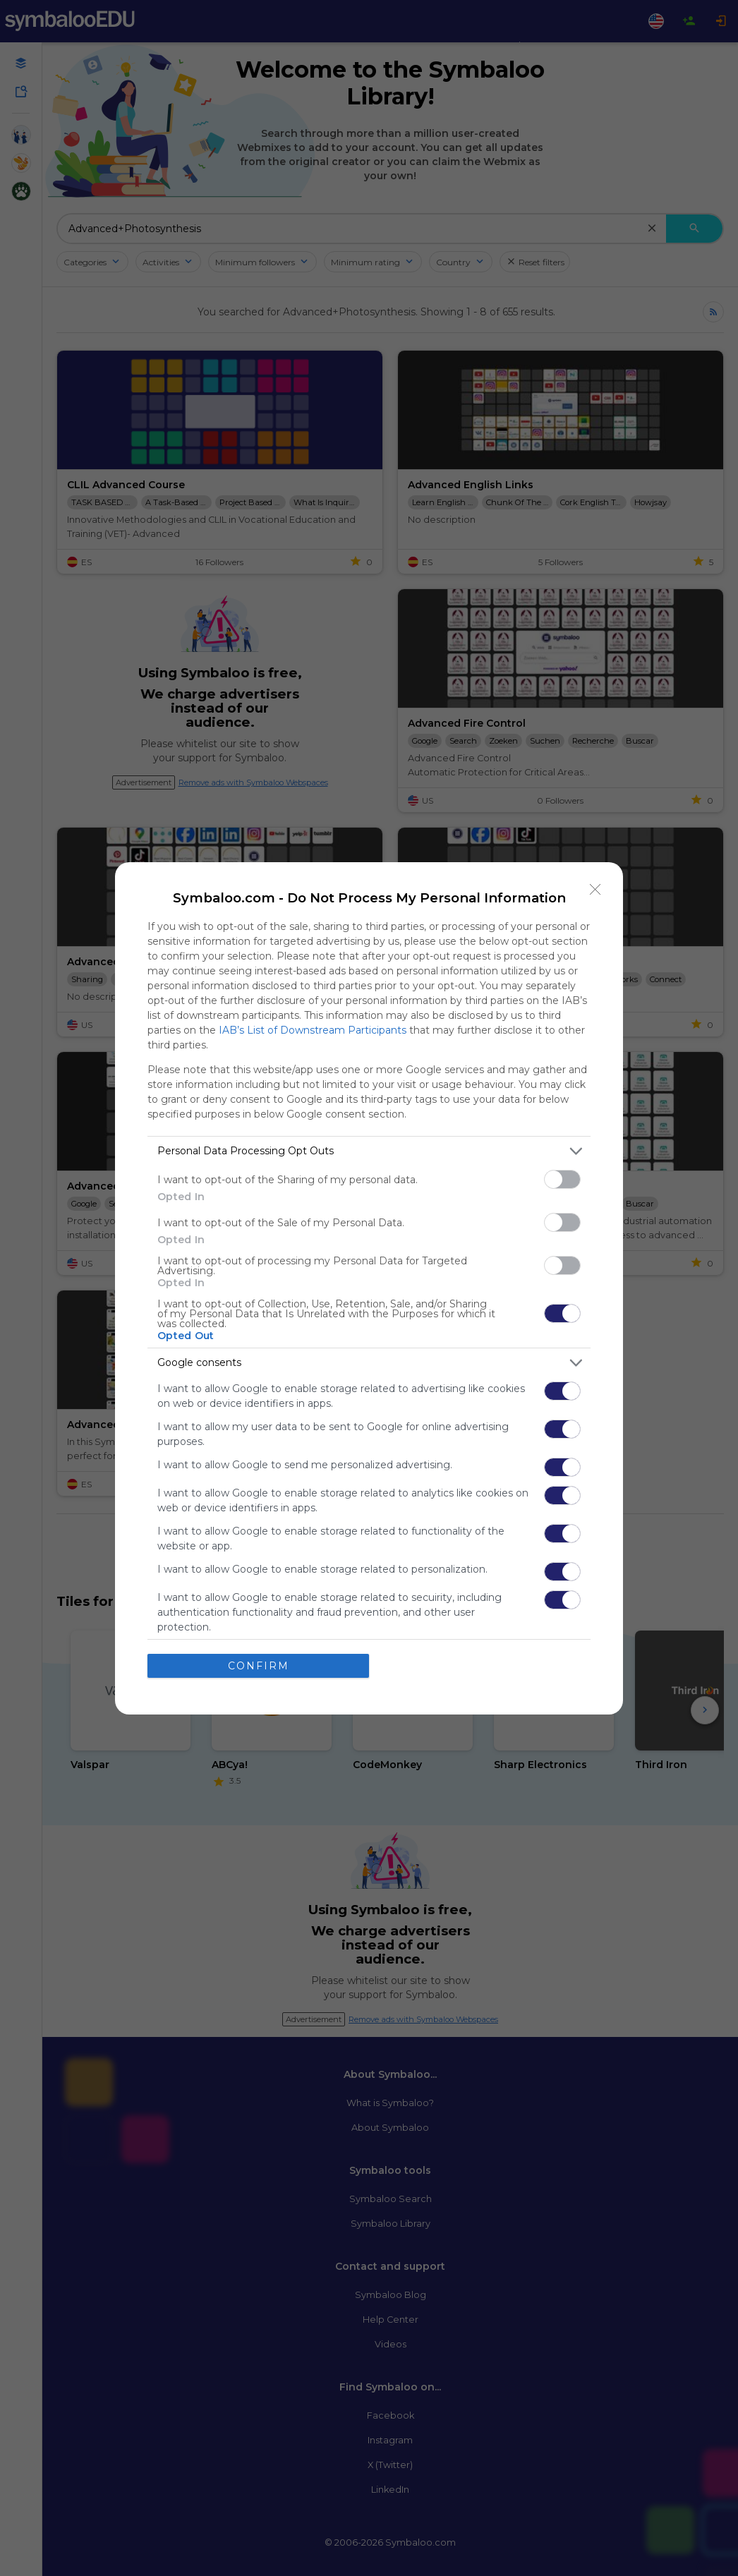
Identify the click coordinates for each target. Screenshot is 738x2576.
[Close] (595, 889)
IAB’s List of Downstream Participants (312, 1029)
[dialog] (369, 1288)
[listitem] (369, 1150)
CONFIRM (258, 1665)
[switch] (562, 1178)
